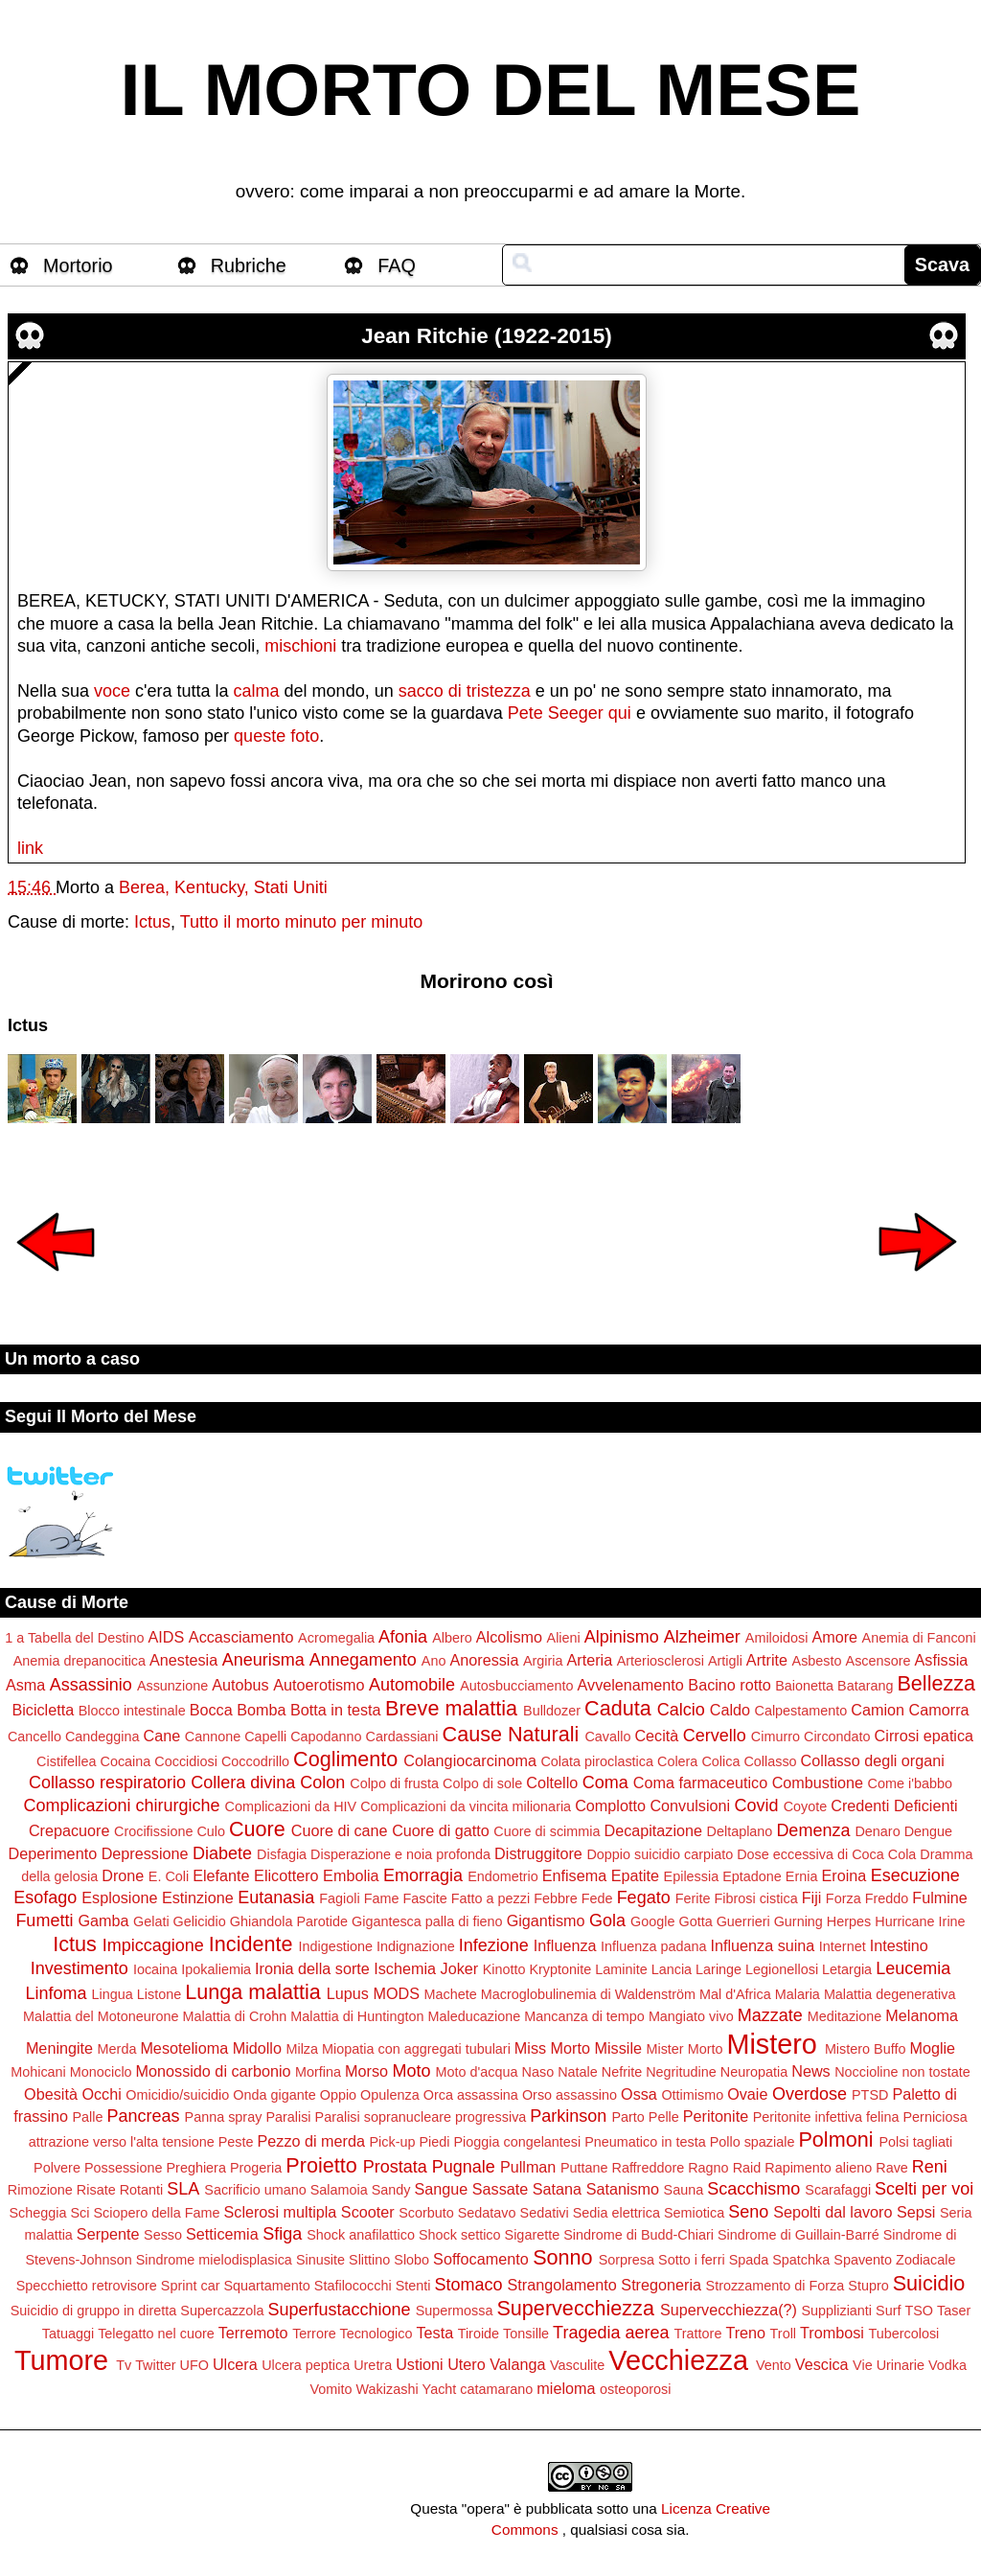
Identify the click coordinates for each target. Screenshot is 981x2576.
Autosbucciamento (516, 1685)
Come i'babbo (910, 1783)
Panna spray (223, 2117)
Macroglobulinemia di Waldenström (588, 1994)
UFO (194, 2365)
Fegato (644, 1897)
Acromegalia (336, 1637)
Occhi (101, 2094)
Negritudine (681, 2072)
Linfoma (56, 1993)
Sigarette (532, 2234)
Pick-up (392, 2142)
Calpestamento (801, 1710)
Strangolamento (562, 2284)
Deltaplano (740, 1831)
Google (652, 1921)
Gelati (151, 1921)
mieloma (565, 2388)
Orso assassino (569, 2095)
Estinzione (198, 1897)
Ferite (693, 1898)
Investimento (79, 1968)
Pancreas (143, 2116)
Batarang (865, 1685)
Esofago (45, 1897)
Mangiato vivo (691, 2016)
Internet (842, 1946)
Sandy (391, 2189)
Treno (745, 2332)
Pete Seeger (556, 713)
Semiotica (694, 2212)
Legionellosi (781, 1969)
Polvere (57, 2167)
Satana (557, 2188)
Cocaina (126, 1761)
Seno (748, 2211)
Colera (677, 1761)
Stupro (868, 2285)
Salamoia (339, 2189)
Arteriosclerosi (660, 1660)
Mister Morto (684, 2049)
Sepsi (916, 2211)
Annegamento (363, 1659)
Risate (96, 2189)
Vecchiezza (678, 2360)
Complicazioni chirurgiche (121, 1805)
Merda (117, 2049)
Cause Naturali (511, 1734)
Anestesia (183, 1659)
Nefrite (622, 2072)
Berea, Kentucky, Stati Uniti (223, 887)
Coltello (552, 1782)
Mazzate (770, 2015)
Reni (929, 2166)
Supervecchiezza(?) (728, 2309)
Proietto (320, 2165)
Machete (450, 1994)
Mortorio (78, 265)
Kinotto (504, 1969)
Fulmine (940, 1897)
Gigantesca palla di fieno (427, 1921)
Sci (80, 2212)
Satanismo (622, 2188)
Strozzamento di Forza (775, 2285)
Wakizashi (387, 2389)
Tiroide (478, 2333)
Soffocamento (481, 2258)
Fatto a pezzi (490, 1898)
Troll (783, 2333)
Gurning (798, 1921)
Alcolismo (509, 1636)
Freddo (887, 1898)
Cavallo (607, 1736)
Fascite (424, 1898)
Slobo (411, 2259)
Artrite (766, 1659)
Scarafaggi (838, 2189)
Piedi (434, 2142)
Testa (434, 2332)
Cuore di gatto (441, 1830)
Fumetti (44, 1920)
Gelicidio (199, 1921)
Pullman (528, 2166)
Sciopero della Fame (157, 2212)
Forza (843, 1898)
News (810, 2071)
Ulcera (235, 2364)
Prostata (395, 2166)
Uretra (373, 2365)
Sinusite (320, 2259)
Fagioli (339, 1898)
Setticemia (222, 2233)
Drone (123, 1875)
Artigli (725, 1660)
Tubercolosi (903, 2333)
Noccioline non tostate (902, 2072)
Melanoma (921, 2015)
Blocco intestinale (132, 1710)
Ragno (708, 2167)
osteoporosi (635, 2389)
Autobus (240, 1684)
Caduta (617, 1708)
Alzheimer (702, 1636)
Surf (888, 2310)
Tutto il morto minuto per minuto (301, 922)
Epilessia (691, 1876)
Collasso (769, 1761)
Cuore (257, 1829)
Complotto (610, 1805)
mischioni (300, 646)
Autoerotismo (318, 1684)
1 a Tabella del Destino (74, 1637)
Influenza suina (762, 1945)
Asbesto (817, 1660)
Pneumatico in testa (644, 2142)
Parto (627, 2117)
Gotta (695, 1921)
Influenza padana (653, 1946)
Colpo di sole (482, 1783)
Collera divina (243, 1782)
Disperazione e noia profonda (400, 1854)
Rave (892, 2167)
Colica (720, 1761)
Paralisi (287, 2117)
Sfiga (282, 2233)
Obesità (51, 2094)
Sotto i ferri (691, 2259)
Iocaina (155, 1969)
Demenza (813, 1830)
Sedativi (544, 2212)
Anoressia (483, 1659)
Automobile (412, 1684)
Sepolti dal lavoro (832, 2211)
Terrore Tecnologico (352, 2333)
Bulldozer (552, 1710)
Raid (747, 2167)
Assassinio (91, 1684)
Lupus (348, 1993)
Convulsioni (690, 1805)
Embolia (350, 1875)
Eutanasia (276, 1897)
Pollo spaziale (752, 2142)
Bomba (261, 1709)
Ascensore (878, 1660)
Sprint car (190, 2285)
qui (619, 713)
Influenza (565, 1945)
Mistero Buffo (865, 2049)
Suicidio (929, 2283)
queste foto (276, 736)
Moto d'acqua (477, 2072)
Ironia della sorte (312, 1968)
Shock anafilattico (361, 2234)
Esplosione (119, 1897)
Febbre (556, 1898)
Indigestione (335, 1946)
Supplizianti (836, 2310)
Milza (301, 2049)
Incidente (251, 1944)
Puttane (584, 2167)
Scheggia (37, 2212)
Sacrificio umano (255, 2189)
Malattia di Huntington (356, 2016)
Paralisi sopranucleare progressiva (421, 2117)
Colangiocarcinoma (469, 1760)
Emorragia (423, 1875)
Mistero (771, 2044)
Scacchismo (753, 2188)
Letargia (847, 1969)
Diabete (222, 1853)
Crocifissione (153, 1831)
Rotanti (142, 2189)
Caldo (730, 1709)
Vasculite (577, 2365)
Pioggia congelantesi (517, 2142)
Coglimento (345, 1759)
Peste (236, 2142)
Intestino (899, 1945)
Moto (412, 2071)
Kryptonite (560, 1969)
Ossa (639, 2094)
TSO (918, 2310)
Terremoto (253, 2332)
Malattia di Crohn (234, 2016)
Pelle (664, 2117)
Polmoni (835, 2139)
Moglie (932, 2048)
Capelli (265, 1736)
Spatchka (801, 2259)
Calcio (681, 1709)
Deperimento (52, 1853)
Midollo (257, 2048)
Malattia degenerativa (890, 1994)
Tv (123, 2365)
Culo (210, 1831)
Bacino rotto (729, 1684)
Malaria (797, 1994)
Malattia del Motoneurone (100, 2016)
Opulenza (390, 2095)
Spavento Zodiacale (894, 2259)
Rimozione (40, 2189)
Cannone (212, 1736)
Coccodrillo (255, 1761)
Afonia (402, 1636)
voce (112, 691)
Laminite (621, 1969)
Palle (88, 2117)
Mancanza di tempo (584, 2016)
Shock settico (460, 2234)
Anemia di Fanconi (919, 1637)
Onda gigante (274, 2095)
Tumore (61, 2360)
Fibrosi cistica (755, 1898)
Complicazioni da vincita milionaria (465, 1806)
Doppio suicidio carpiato (659, 1854)
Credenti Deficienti (894, 1805)
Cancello (34, 1736)
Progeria (256, 2167)
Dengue (928, 1831)
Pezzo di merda (310, 2141)
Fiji (812, 1897)
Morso (366, 2071)
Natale (578, 2072)
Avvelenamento (631, 1684)
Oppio (338, 2095)
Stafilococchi (353, 2285)
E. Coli (168, 1876)
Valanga (517, 2364)
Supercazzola (221, 2310)
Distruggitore (538, 1853)
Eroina (843, 1875)
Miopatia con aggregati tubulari (416, 2049)
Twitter (155, 2365)
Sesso (163, 2234)
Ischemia (405, 1968)
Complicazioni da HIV (291, 1806)
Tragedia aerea (611, 2332)
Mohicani (38, 2072)
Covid (757, 1805)
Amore (834, 1636)
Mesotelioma (184, 2048)
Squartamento (266, 2285)
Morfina (318, 2072)
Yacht (439, 2389)
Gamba (103, 1920)
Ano (434, 1660)
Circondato (837, 1736)
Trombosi (832, 2332)
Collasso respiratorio (107, 1782)
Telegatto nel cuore (156, 2333)
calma (257, 691)
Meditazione (845, 2016)
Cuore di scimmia (546, 1831)
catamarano (496, 2389)
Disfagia (282, 1854)
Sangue (441, 2188)
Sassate (500, 2188)
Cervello (714, 1735)
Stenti (413, 2285)
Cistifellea (66, 1761)
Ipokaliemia (216, 1969)
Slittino (369, 2259)
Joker (460, 1968)
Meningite (59, 2048)
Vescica (822, 2364)
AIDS (166, 1636)
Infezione (494, 1945)
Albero (452, 1637)
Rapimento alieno (818, 2167)
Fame (381, 1898)
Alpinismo (621, 1636)
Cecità (656, 1735)
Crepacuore (69, 1830)
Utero (466, 2364)
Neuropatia (753, 2072)
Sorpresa (626, 2259)
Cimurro (775, 1736)
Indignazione (415, 1946)
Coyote (806, 1806)
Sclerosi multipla (279, 2211)
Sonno (562, 2257)
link (30, 848)
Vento (773, 2365)
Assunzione (172, 1685)
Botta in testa (335, 1709)
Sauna (684, 2189)
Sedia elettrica (616, 2212)
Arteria (590, 1659)
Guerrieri (743, 1921)
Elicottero (286, 1875)
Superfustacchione (339, 2309)
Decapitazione (653, 1830)
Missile (618, 2048)
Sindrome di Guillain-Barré (798, 2234)
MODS (396, 1993)
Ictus (152, 922)
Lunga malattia (253, 1992)
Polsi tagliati (915, 2142)
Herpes (849, 1921)
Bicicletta (42, 1709)
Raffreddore (647, 2167)
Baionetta (804, 1685)
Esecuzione (915, 1875)
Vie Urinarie (888, 2365)
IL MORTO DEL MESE (491, 90)
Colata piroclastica (596, 1761)
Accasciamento (241, 1636)
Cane (162, 1735)
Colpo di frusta (394, 1783)
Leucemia (913, 1968)
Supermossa (454, 2310)
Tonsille (526, 2333)
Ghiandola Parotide (289, 1921)
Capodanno (325, 1736)
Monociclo (101, 2072)
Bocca (211, 1709)
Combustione (817, 1782)
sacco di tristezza (465, 691)
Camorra (939, 1709)
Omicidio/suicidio (177, 2095)
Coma (605, 1782)
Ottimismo (692, 2095)
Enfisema (574, 1875)
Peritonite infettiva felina (826, 2117)
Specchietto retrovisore (86, 2285)
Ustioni (419, 2364)
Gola (607, 1920)
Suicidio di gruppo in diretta (94, 2310)
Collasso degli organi (873, 1760)
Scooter (368, 2211)
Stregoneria (661, 2284)
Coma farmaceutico (700, 1782)
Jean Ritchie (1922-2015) (486, 336)
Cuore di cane (339, 1830)
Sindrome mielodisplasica (214, 2259)
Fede (597, 1898)
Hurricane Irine (920, 1921)
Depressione (145, 1853)
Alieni (564, 1637)
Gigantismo (546, 1920)
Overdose (809, 2094)
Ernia (802, 1876)
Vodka (947, 2365)
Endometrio (503, 1876)
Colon (322, 1782)
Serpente (108, 2233)
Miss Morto (552, 2048)
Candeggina (102, 1736)
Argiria (543, 1660)
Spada (749, 2259)
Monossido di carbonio (213, 2071)
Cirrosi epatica (924, 1735)
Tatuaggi (68, 2333)
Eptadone (752, 1876)
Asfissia (942, 1659)
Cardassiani (402, 1736)
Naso (538, 2072)
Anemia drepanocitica (79, 1660)
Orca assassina (470, 2095)
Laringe (718, 1969)
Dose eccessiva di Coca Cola (826, 1854)
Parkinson (568, 2116)
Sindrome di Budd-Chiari (638, 2234)
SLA (183, 2188)
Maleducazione (473, 2016)
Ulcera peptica (306, 2365)
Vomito (331, 2389)
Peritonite (715, 2116)
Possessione (123, 2167)
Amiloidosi (777, 1637)
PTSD (870, 2095)
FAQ (396, 265)
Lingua (112, 1994)
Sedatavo (487, 2212)
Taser (953, 2310)
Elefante (221, 1875)
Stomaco (468, 2284)
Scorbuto (426, 2212)
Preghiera (196, 2167)
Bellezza (936, 1683)
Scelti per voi (924, 2188)
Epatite (635, 1875)
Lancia (671, 1969)
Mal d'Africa (735, 1994)
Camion (877, 1709)
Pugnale (463, 2166)
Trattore (698, 2333)
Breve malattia (451, 1708)
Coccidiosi (185, 1761)
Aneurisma (263, 1659)
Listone (159, 1994)
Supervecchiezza (574, 2308)
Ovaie (747, 2094)
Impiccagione (153, 1945)
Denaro (877, 1831)
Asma (25, 1684)
